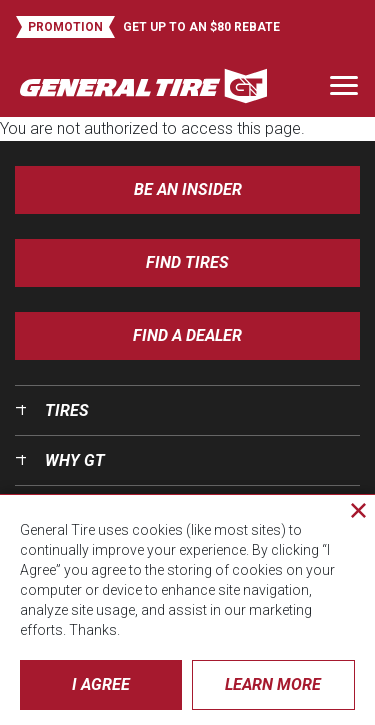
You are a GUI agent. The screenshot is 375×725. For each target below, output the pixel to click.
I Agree (101, 684)
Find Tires (187, 262)
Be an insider (188, 189)
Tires (67, 410)
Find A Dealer (187, 335)
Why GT (75, 460)
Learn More (273, 684)
